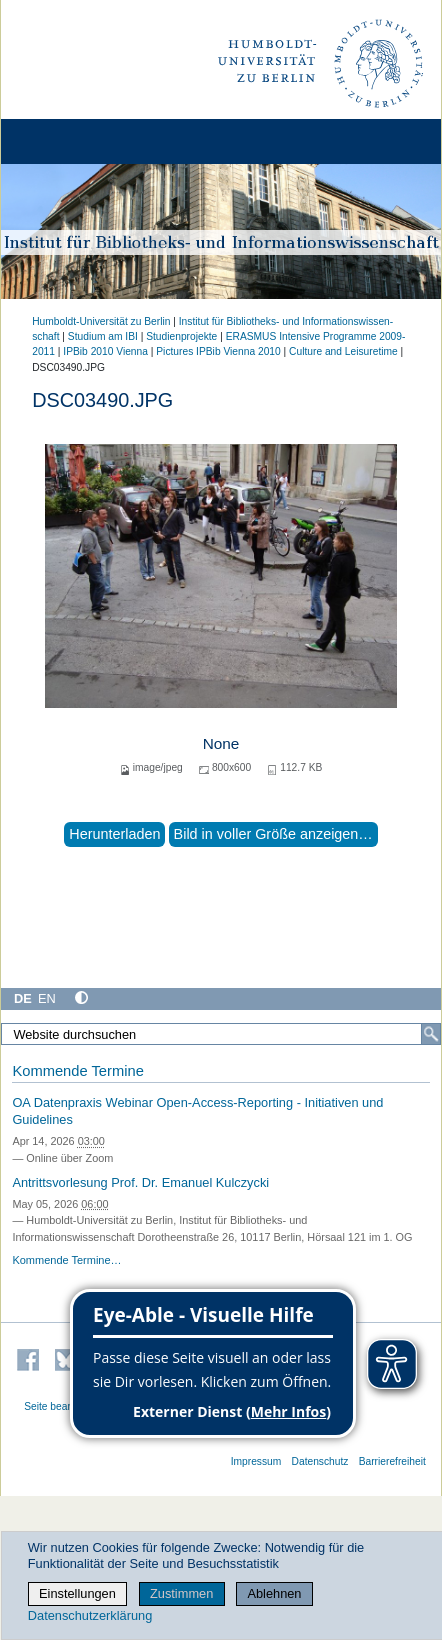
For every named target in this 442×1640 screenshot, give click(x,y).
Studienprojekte (181, 336)
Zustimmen (181, 1593)
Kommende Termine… (66, 1260)
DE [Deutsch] (23, 998)
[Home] (72, 141)
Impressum (256, 1461)
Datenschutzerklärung (90, 1615)
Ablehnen (274, 1593)
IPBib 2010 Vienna (105, 351)
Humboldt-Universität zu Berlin (101, 321)
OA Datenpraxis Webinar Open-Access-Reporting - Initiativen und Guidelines (197, 1111)
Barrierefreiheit (392, 1461)
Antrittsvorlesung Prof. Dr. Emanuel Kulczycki (140, 1182)
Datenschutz (320, 1461)
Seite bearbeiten (61, 1406)
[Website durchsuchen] (221, 1034)
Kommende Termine (77, 1071)
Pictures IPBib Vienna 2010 (218, 351)
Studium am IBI (103, 336)
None (221, 743)
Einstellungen (77, 1593)
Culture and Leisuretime (343, 351)
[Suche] (431, 1034)
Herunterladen (114, 834)
